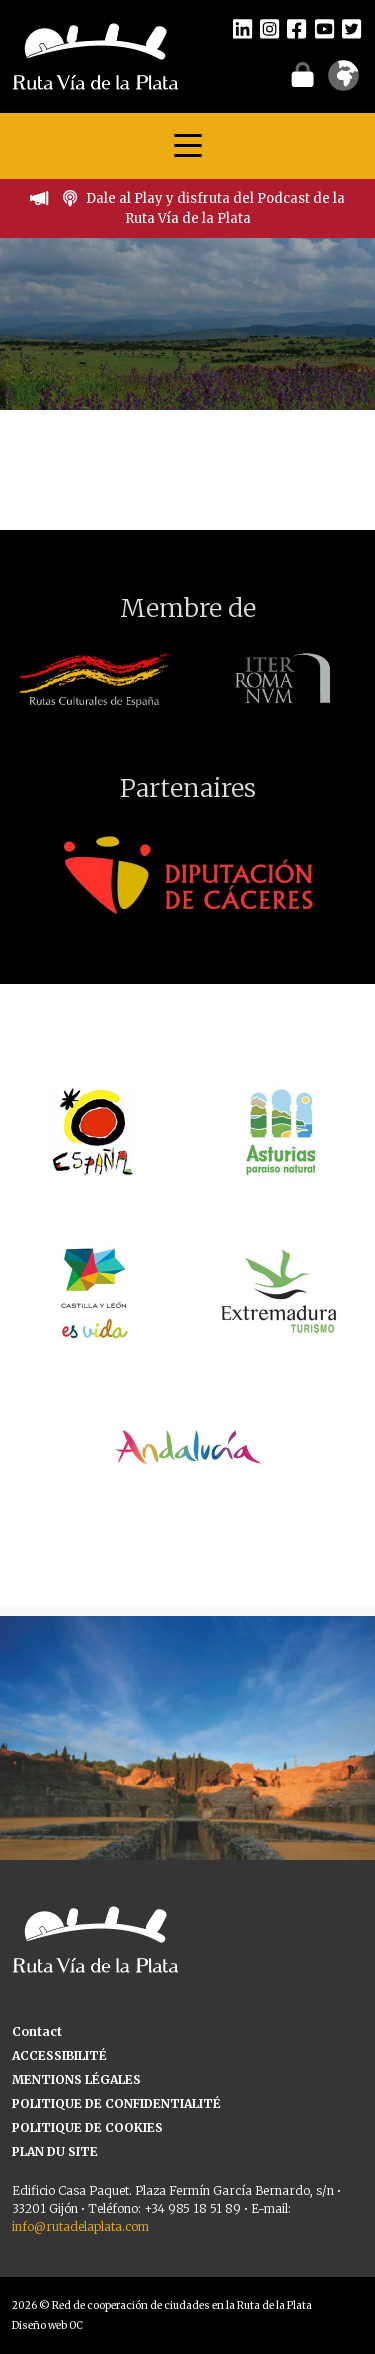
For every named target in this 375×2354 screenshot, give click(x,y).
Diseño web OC (47, 2325)
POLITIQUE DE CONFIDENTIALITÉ (116, 2103)
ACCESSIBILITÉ (59, 2055)
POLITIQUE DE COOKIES (87, 2127)
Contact (37, 2031)
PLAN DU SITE (55, 2151)
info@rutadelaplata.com (80, 2226)
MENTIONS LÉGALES (76, 2079)
